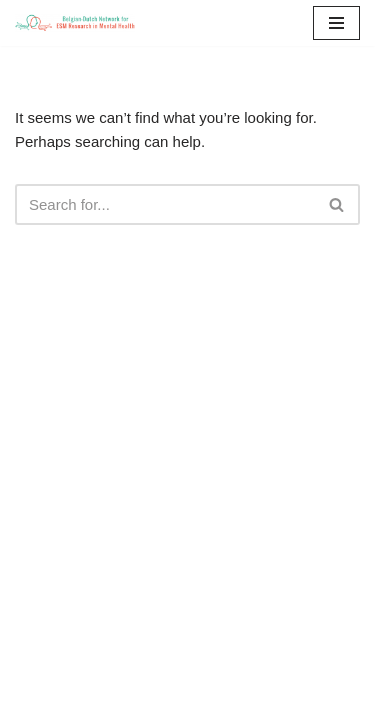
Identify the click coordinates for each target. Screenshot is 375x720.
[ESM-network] (75, 23)
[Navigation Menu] (336, 23)
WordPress (257, 703)
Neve (205, 703)
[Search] (165, 204)
